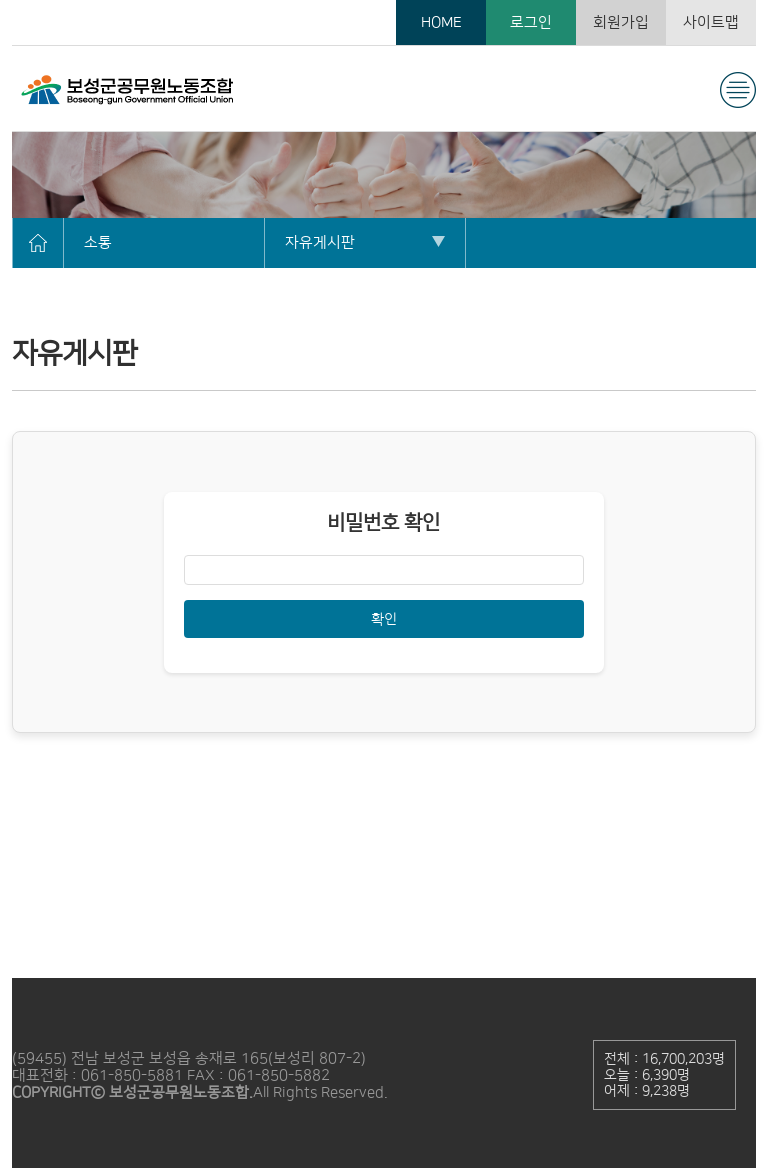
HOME (441, 22)
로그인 (531, 22)
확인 (384, 619)
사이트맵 (711, 22)
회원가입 (621, 22)
